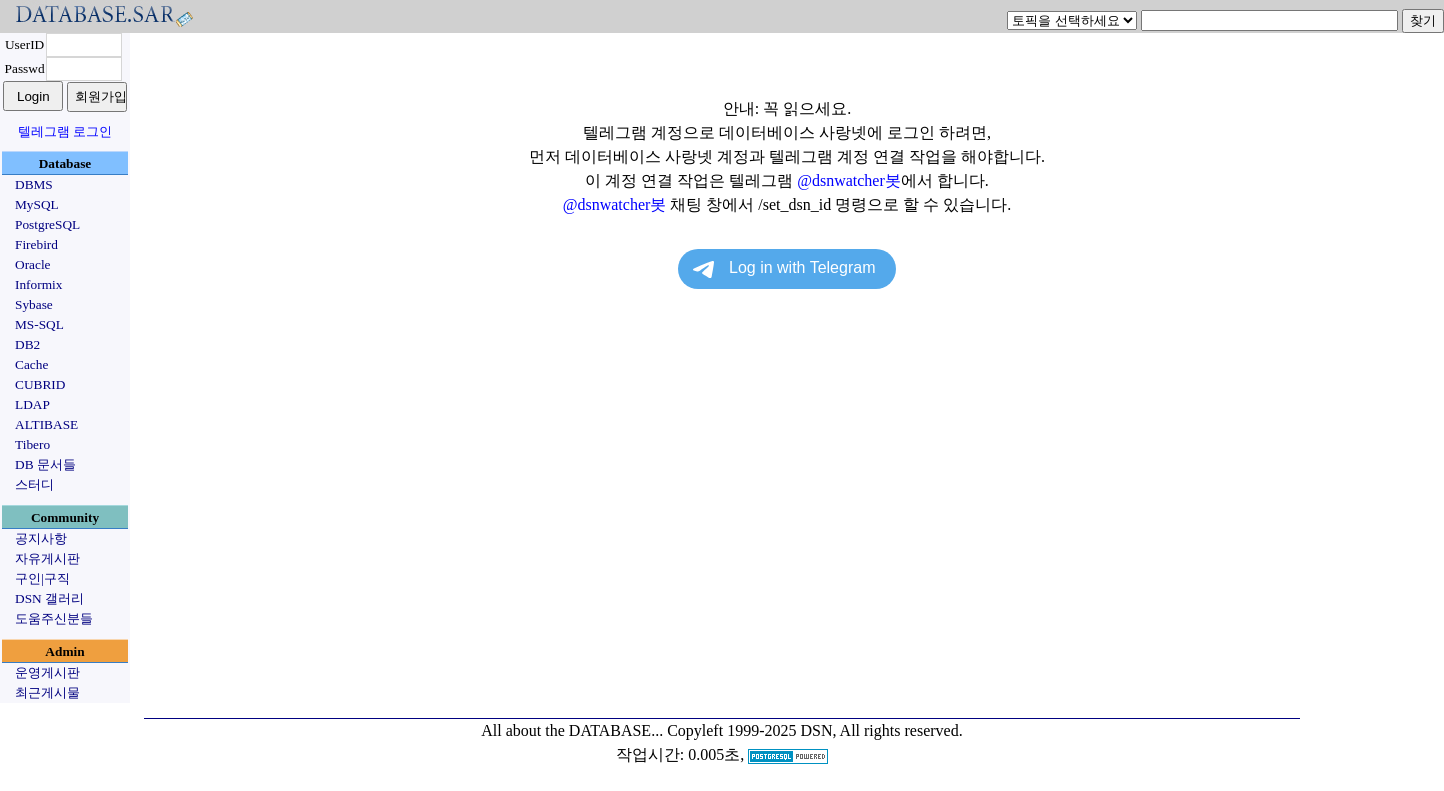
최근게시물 (47, 692)
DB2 (27, 344)
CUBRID (40, 384)
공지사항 (41, 538)
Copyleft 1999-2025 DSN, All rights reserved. (815, 730)
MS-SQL (39, 324)
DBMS (34, 184)
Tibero (32, 444)
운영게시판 (47, 672)
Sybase (34, 304)
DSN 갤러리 (49, 598)
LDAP (32, 404)
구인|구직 (42, 578)
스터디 (34, 484)
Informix (38, 284)
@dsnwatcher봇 (849, 180)
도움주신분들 (54, 618)
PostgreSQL (47, 224)
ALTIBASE (46, 424)
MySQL (37, 204)
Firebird (36, 244)
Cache (31, 364)
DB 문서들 (45, 464)
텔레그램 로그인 (65, 131)
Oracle (33, 264)
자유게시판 (47, 558)
